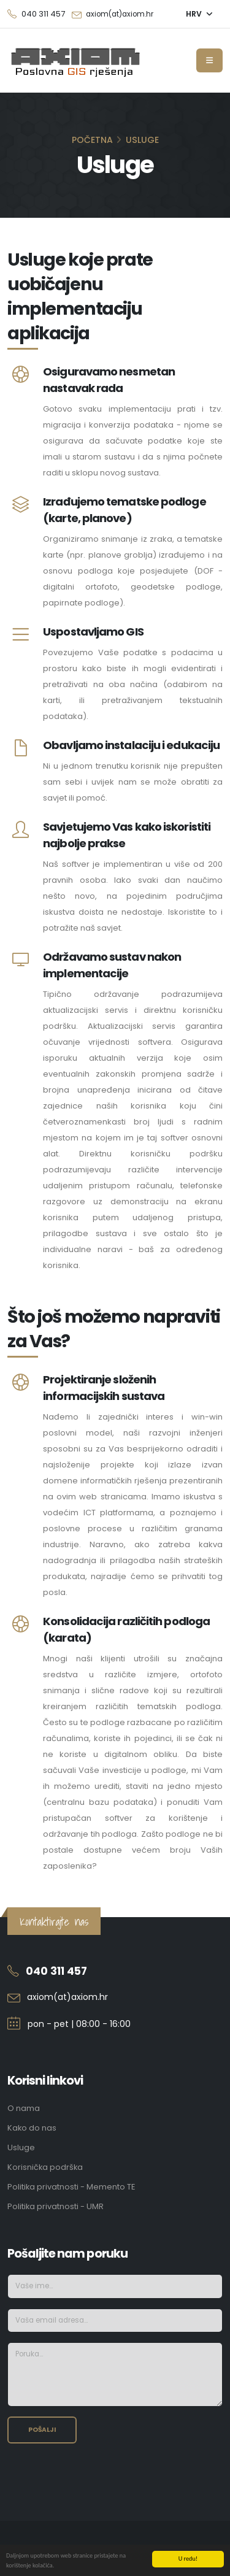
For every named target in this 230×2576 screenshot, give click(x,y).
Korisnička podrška (45, 2167)
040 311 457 (56, 1971)
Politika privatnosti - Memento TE (71, 2187)
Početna (92, 140)
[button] (199, 14)
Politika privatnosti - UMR (55, 2206)
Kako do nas (31, 2128)
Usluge (21, 2147)
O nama (23, 2108)
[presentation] (100, 2477)
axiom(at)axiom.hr (119, 14)
